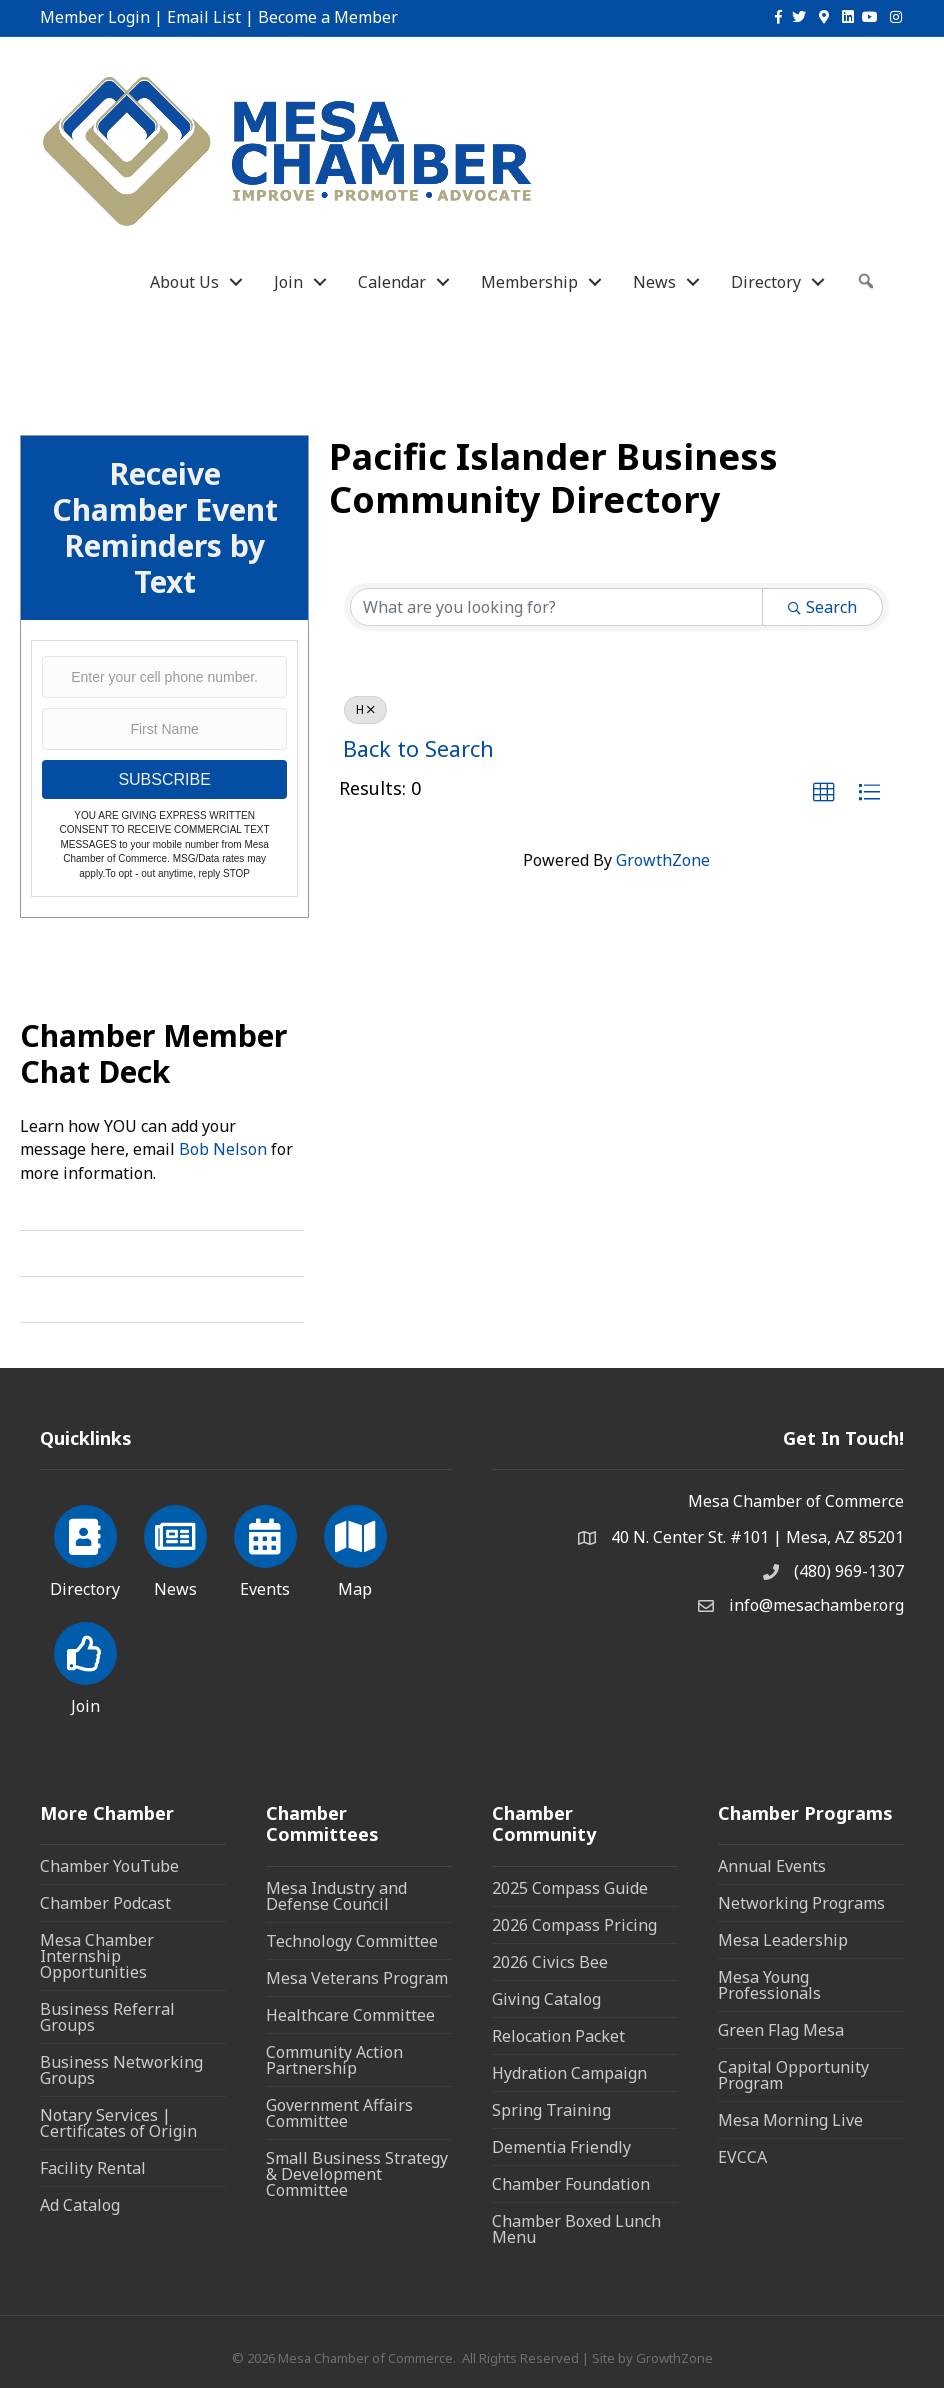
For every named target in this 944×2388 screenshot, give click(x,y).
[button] (824, 793)
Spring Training (551, 2110)
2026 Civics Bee (550, 1962)
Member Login (95, 17)
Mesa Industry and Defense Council (336, 1896)
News (654, 282)
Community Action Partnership (334, 2060)
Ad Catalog (80, 2205)
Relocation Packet (558, 2036)
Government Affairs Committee (339, 2113)
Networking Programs (801, 1903)
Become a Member (328, 17)
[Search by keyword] (556, 607)
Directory (766, 282)
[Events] (265, 1548)
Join (288, 282)
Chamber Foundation (571, 2184)
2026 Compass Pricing (574, 1925)
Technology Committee (352, 1941)
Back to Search (418, 748)
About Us (184, 282)
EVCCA (742, 2157)
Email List (204, 17)
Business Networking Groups (121, 2070)
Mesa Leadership (783, 1940)
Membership (529, 282)
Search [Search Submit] (822, 607)
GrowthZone (663, 860)
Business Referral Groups (107, 2017)
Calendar (392, 282)
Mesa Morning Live (790, 2120)
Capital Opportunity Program (793, 2075)
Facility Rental (93, 2168)
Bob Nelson (223, 1149)
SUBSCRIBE (164, 779)
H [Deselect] (365, 709)
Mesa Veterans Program (357, 1978)
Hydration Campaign (569, 2073)
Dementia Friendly (561, 2147)
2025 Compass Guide (570, 1888)
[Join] (85, 1665)
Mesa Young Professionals (769, 1985)
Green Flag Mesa (781, 2030)
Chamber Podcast (105, 1903)
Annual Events (772, 1866)
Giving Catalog (546, 1999)
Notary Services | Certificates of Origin (118, 2123)
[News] (175, 1548)
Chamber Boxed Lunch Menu (576, 2229)
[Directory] (85, 1548)
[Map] (355, 1548)
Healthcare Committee (350, 2015)
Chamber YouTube (109, 1866)
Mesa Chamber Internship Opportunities (97, 1956)
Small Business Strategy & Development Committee (357, 2174)
